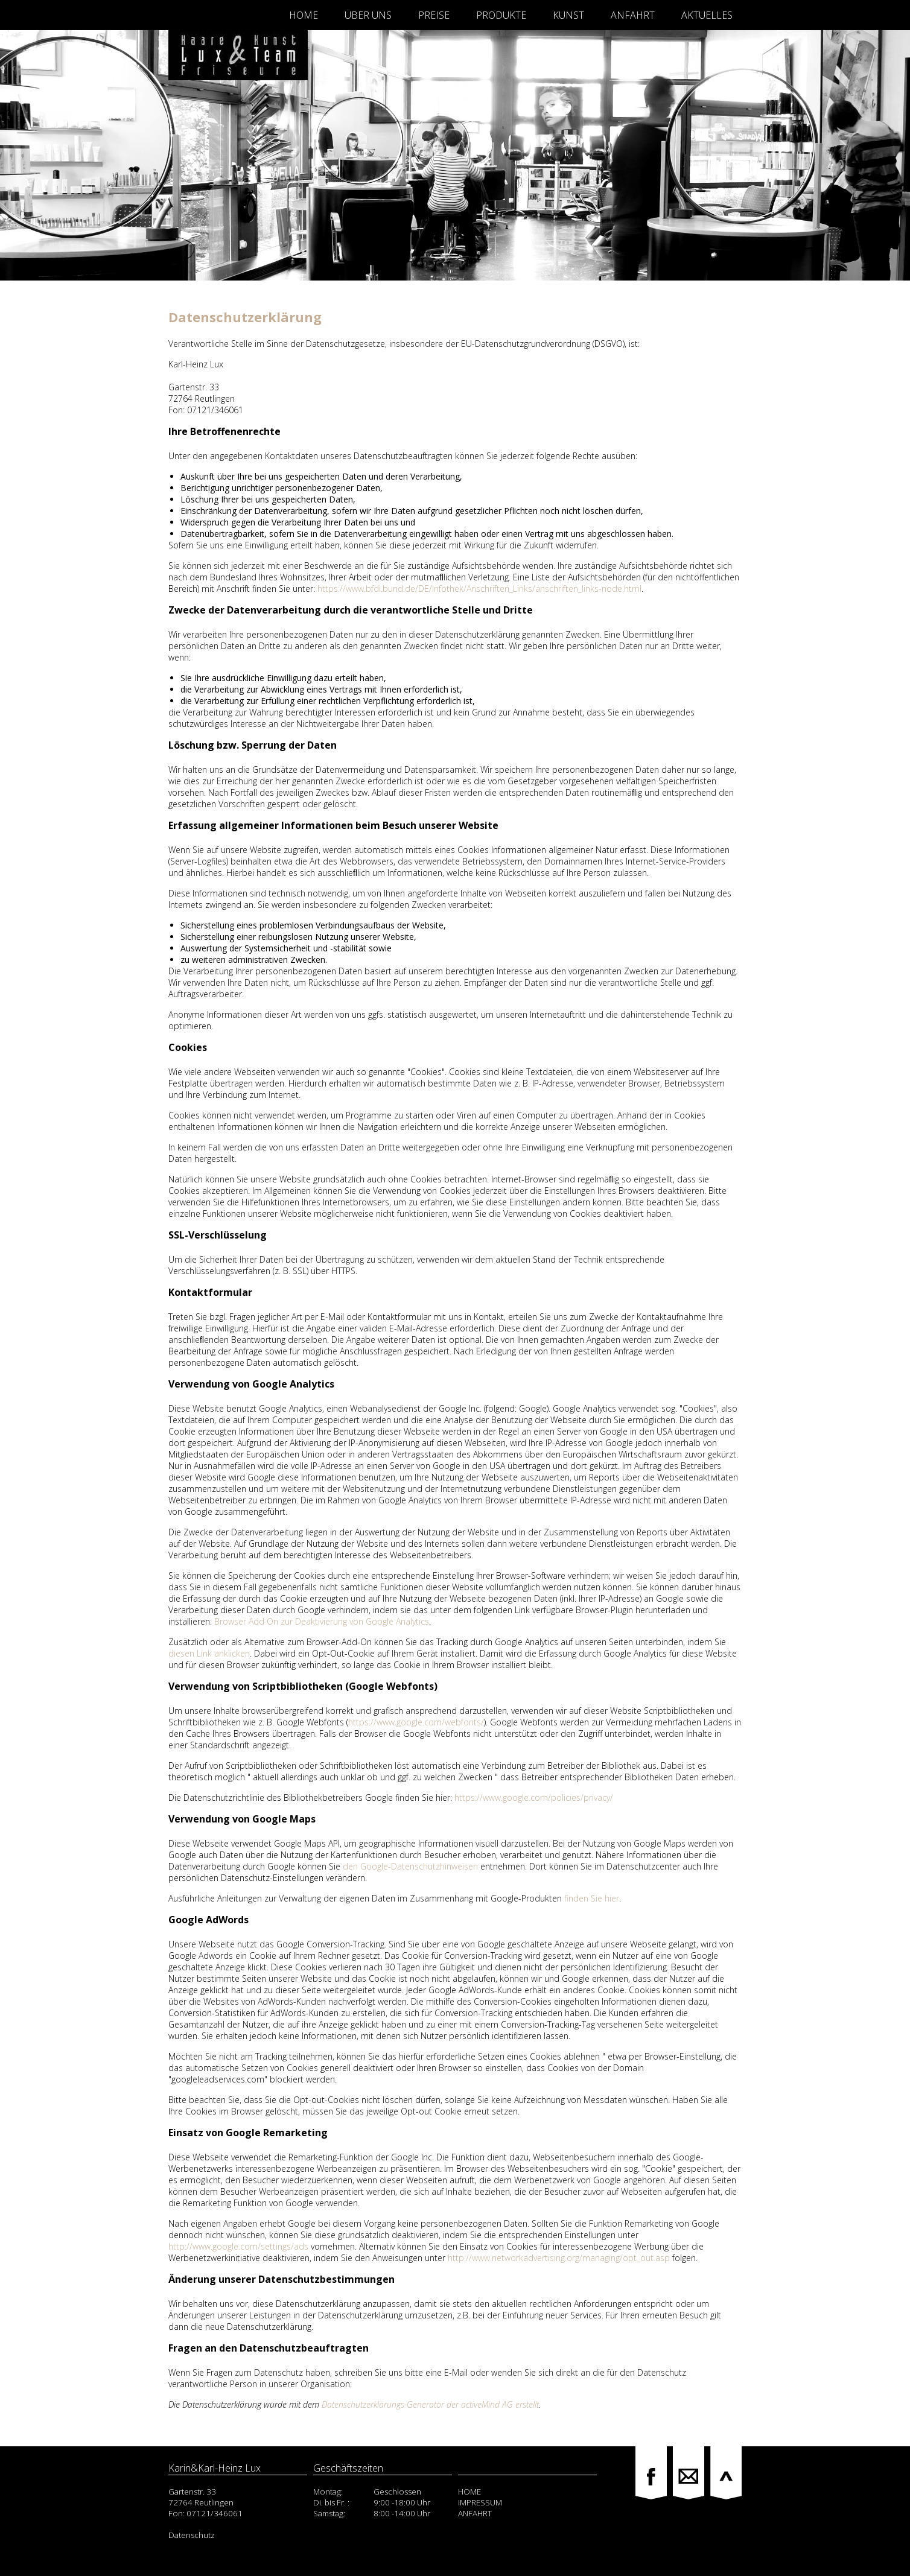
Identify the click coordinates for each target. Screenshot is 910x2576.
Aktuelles (707, 15)
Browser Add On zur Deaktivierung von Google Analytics (321, 1621)
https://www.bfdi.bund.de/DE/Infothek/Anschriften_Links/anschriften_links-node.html (479, 588)
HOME (469, 2491)
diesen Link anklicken (209, 1653)
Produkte (501, 15)
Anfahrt (633, 15)
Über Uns (368, 15)
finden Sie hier (590, 1898)
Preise (434, 15)
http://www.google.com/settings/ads (238, 2246)
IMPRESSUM (480, 2502)
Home (303, 15)
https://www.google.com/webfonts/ (416, 1722)
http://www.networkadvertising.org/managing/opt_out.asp (559, 2258)
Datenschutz (191, 2535)
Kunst (568, 15)
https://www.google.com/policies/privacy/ (533, 1797)
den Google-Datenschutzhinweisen (410, 1866)
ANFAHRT (475, 2513)
